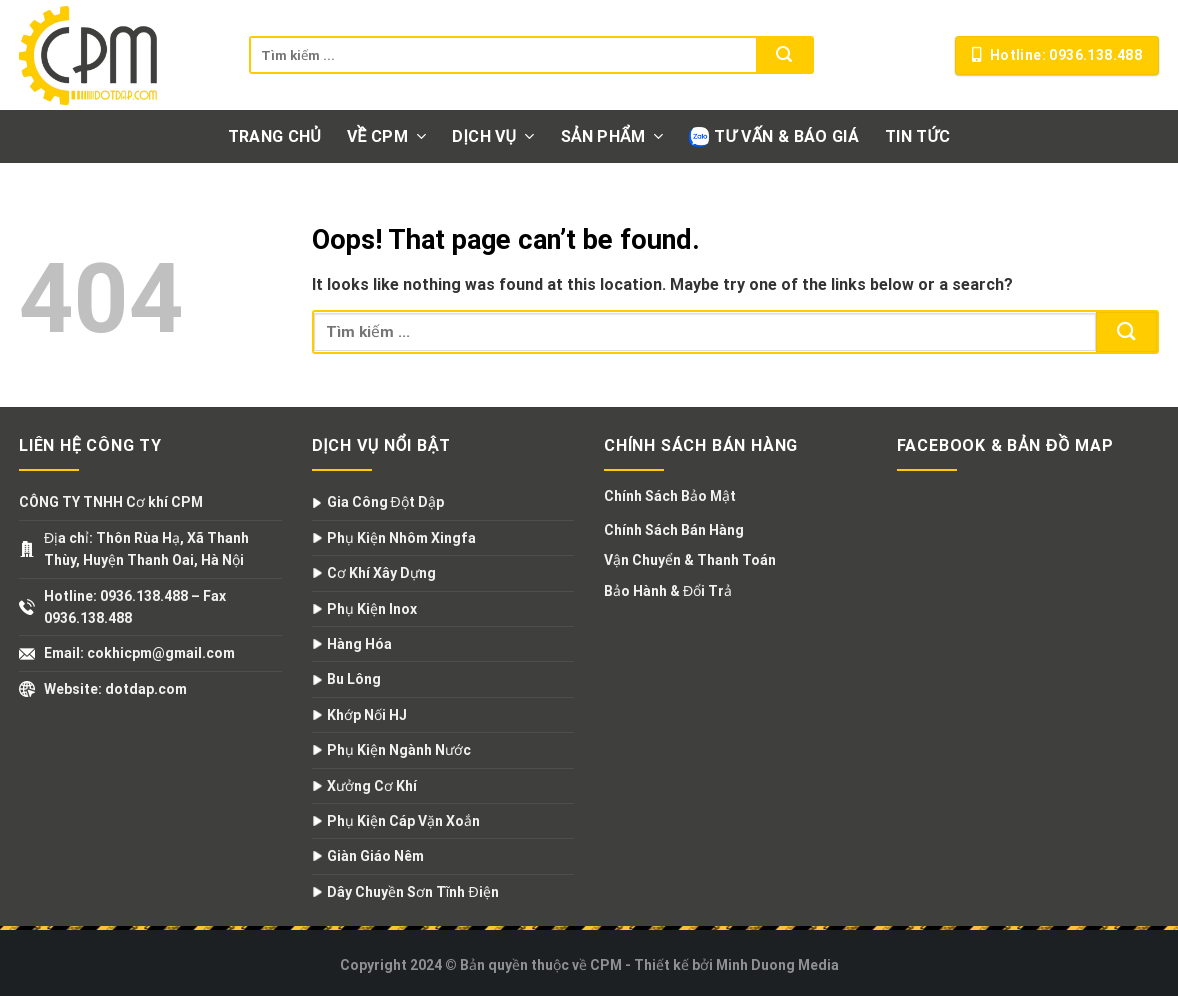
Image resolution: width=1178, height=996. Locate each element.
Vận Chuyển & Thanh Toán (690, 560)
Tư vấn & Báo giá (774, 137)
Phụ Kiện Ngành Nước (399, 750)
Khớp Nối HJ (367, 715)
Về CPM (386, 136)
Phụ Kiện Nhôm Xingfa (401, 538)
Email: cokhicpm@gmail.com (139, 653)
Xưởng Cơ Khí (372, 786)
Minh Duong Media (777, 965)
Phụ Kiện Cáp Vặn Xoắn (403, 821)
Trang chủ (274, 136)
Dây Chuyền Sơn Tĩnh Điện (413, 892)
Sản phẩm (612, 136)
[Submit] (784, 55)
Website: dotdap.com (115, 689)
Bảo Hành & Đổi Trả (668, 591)
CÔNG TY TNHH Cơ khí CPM (111, 502)
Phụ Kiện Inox (372, 609)
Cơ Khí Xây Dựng (381, 573)
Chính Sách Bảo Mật (670, 496)
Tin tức (917, 136)
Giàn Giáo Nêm (375, 856)
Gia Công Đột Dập (385, 502)
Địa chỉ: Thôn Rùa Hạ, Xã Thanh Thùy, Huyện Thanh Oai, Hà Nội (146, 549)
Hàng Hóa (359, 644)
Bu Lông (354, 679)
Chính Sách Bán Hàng (674, 530)
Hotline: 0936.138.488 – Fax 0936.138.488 (135, 607)
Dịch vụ (493, 136)
